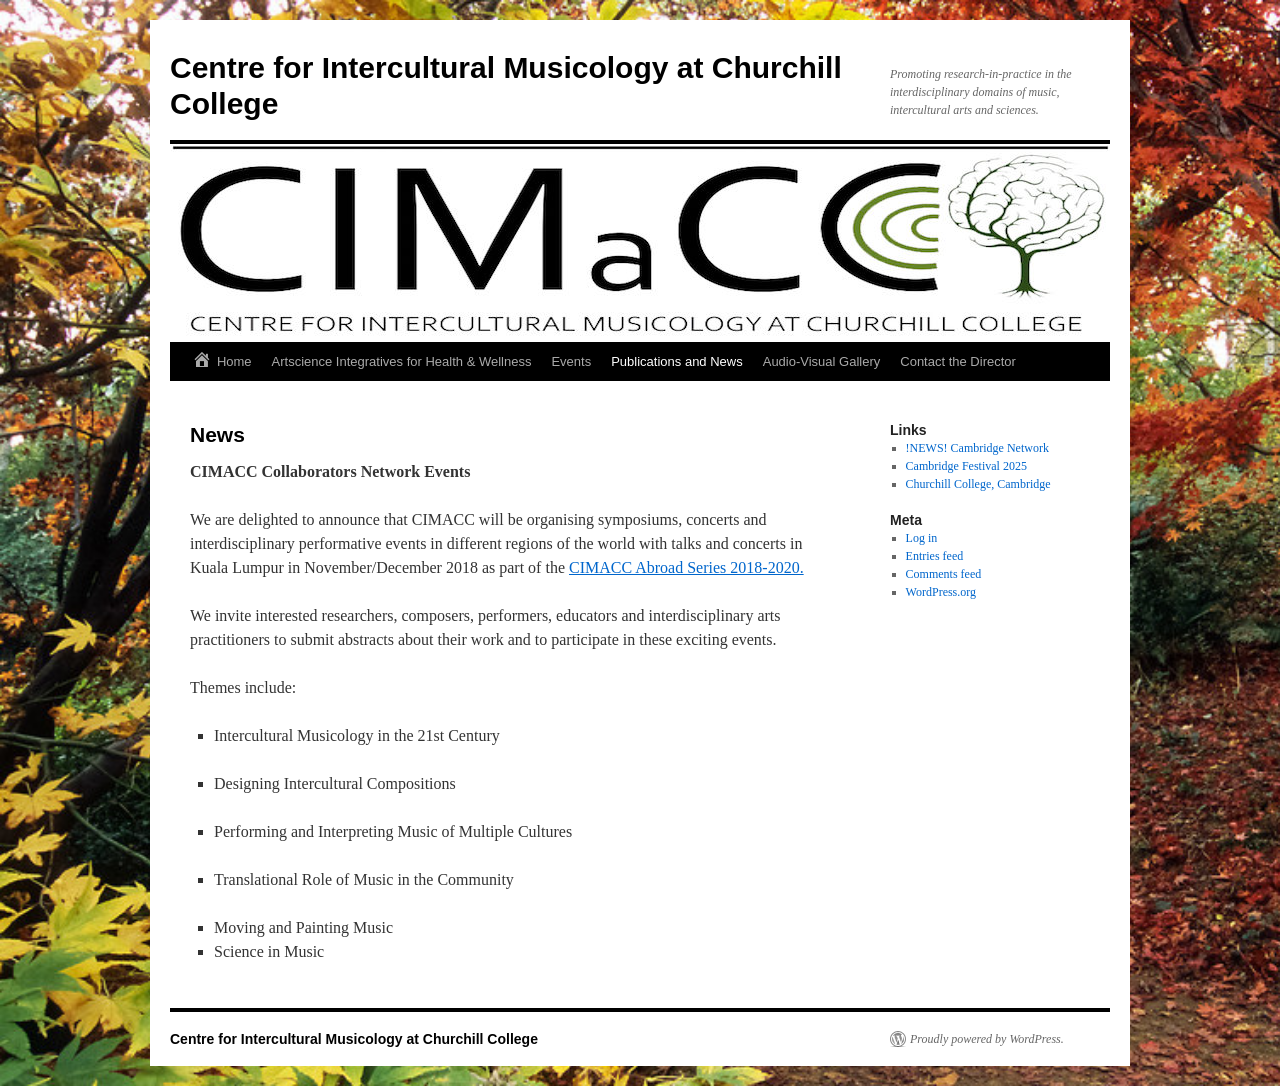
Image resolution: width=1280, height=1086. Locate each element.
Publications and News (677, 361)
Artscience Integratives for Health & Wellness (402, 361)
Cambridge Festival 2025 (966, 466)
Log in (922, 538)
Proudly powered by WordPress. (987, 1039)
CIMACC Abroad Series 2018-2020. (686, 567)
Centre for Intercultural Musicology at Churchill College (354, 1039)
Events (571, 361)
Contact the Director (958, 361)
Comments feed (944, 574)
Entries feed (935, 556)
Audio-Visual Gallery (822, 361)
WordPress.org (941, 592)
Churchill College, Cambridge (978, 484)
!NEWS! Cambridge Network (977, 448)
